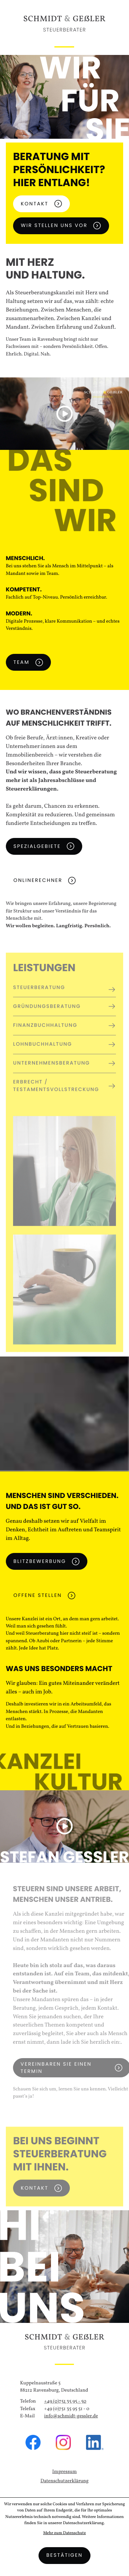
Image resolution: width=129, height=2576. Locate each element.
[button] (64, 414)
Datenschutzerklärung (65, 2481)
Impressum (64, 2472)
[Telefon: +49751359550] (65, 2401)
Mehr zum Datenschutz (64, 2533)
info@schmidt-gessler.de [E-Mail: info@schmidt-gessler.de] (71, 2416)
